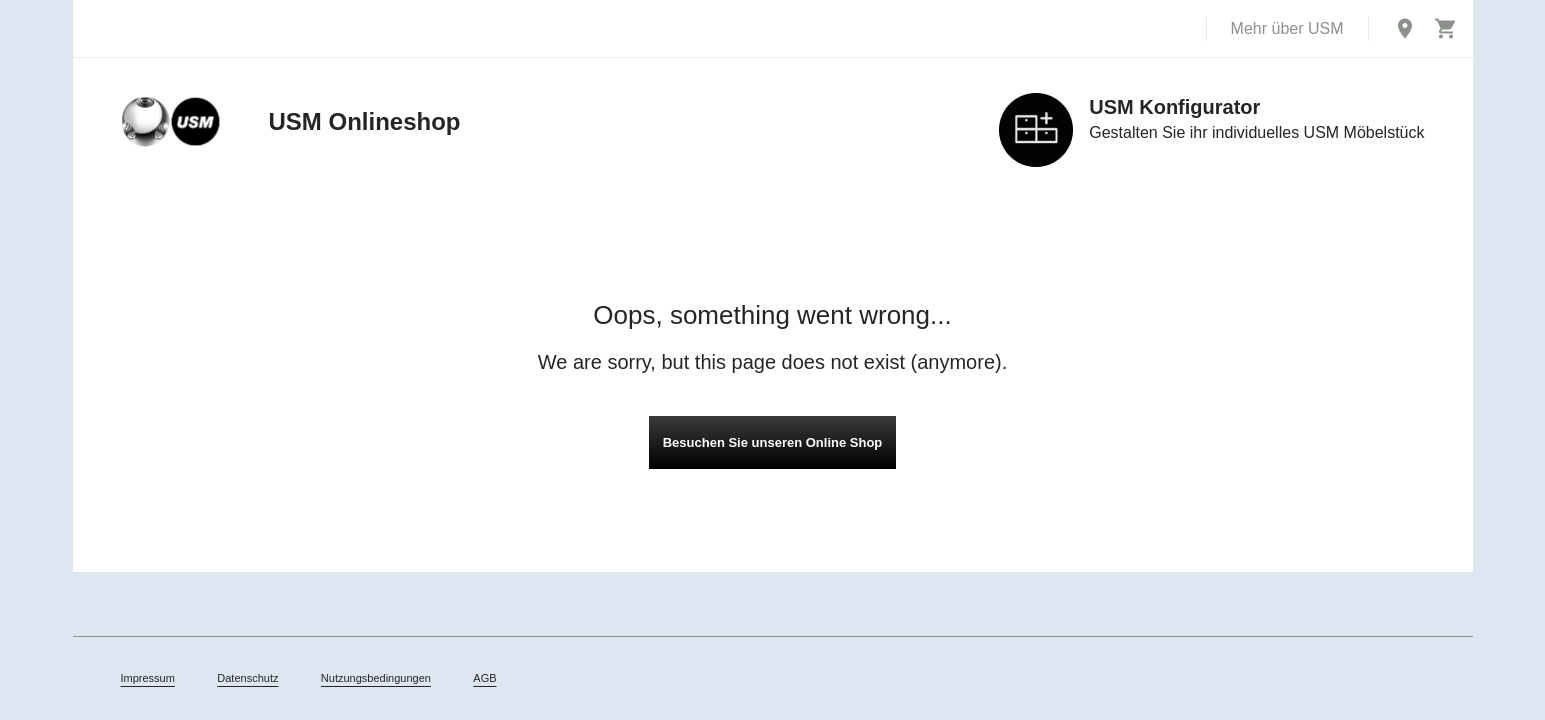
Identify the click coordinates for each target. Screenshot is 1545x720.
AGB (484, 678)
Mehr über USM (1287, 28)
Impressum (148, 678)
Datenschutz (247, 678)
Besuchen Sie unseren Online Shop (773, 442)
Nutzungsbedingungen (376, 678)
